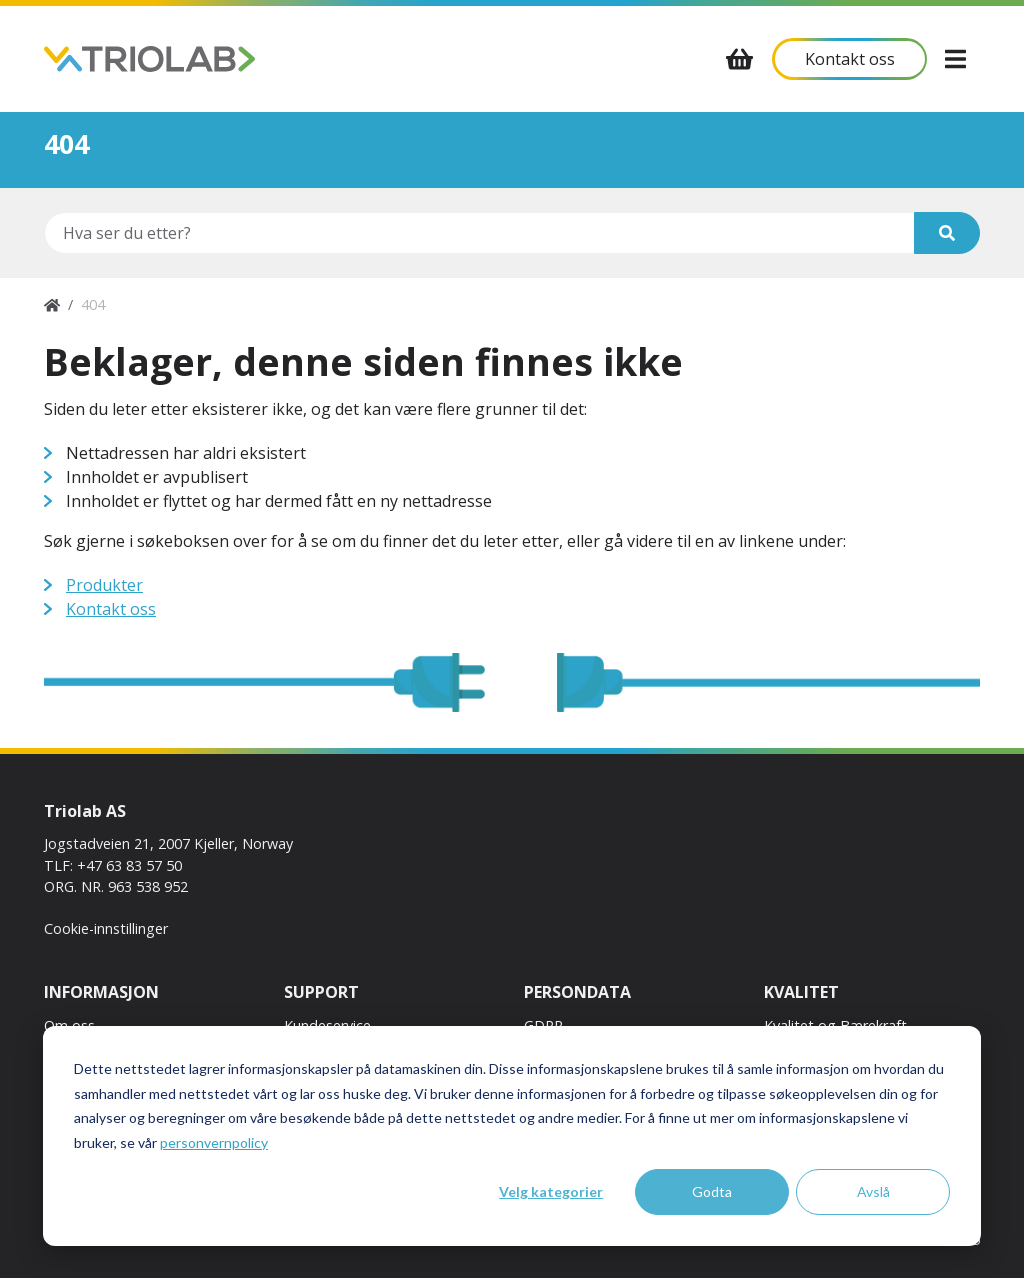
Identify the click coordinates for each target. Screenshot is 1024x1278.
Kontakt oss (111, 609)
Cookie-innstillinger (106, 928)
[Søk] (947, 233)
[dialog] (512, 1136)
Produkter (104, 585)
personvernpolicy (214, 1142)
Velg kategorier (551, 1191)
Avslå (873, 1191)
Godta (712, 1191)
